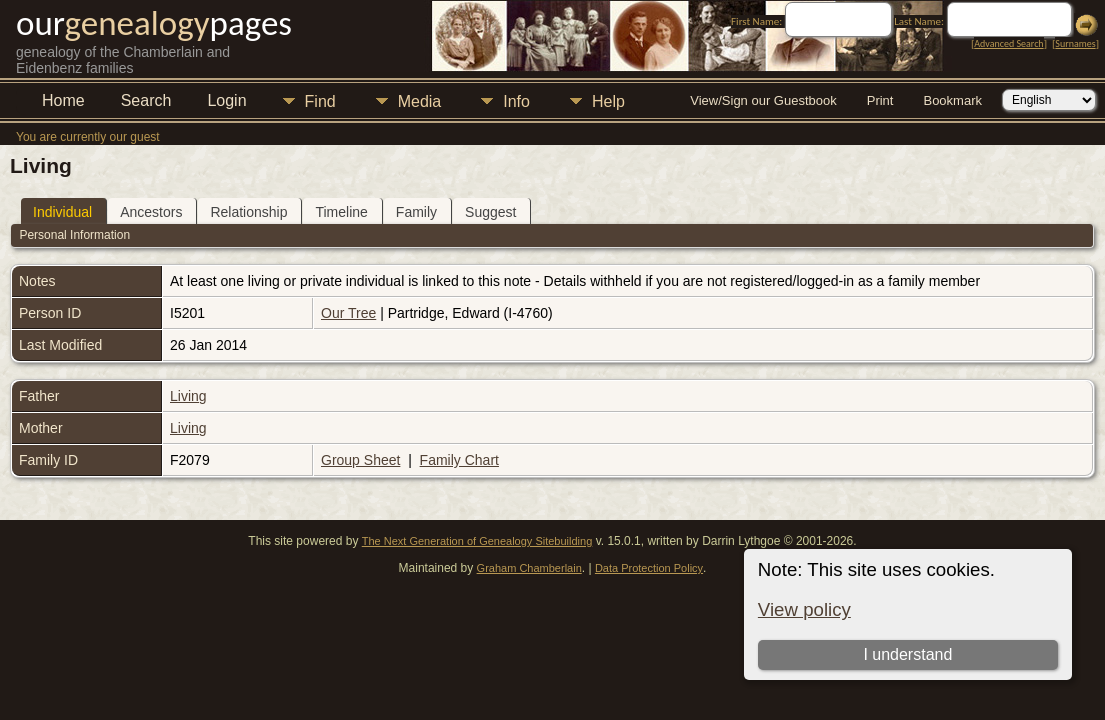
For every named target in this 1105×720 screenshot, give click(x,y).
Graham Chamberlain (529, 568)
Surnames (1075, 43)
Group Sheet (360, 460)
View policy (804, 609)
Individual (62, 212)
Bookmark (952, 100)
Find (320, 101)
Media (420, 101)
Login (226, 100)
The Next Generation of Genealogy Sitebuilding (477, 541)
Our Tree (348, 313)
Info (516, 101)
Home (63, 100)
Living (188, 396)
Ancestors (151, 212)
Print (880, 100)
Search (146, 100)
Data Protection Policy (649, 568)
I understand (907, 654)
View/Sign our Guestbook (763, 100)
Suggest (490, 212)
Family (416, 212)
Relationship (248, 212)
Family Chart (459, 460)
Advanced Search (1008, 43)
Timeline (341, 212)
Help (608, 101)
